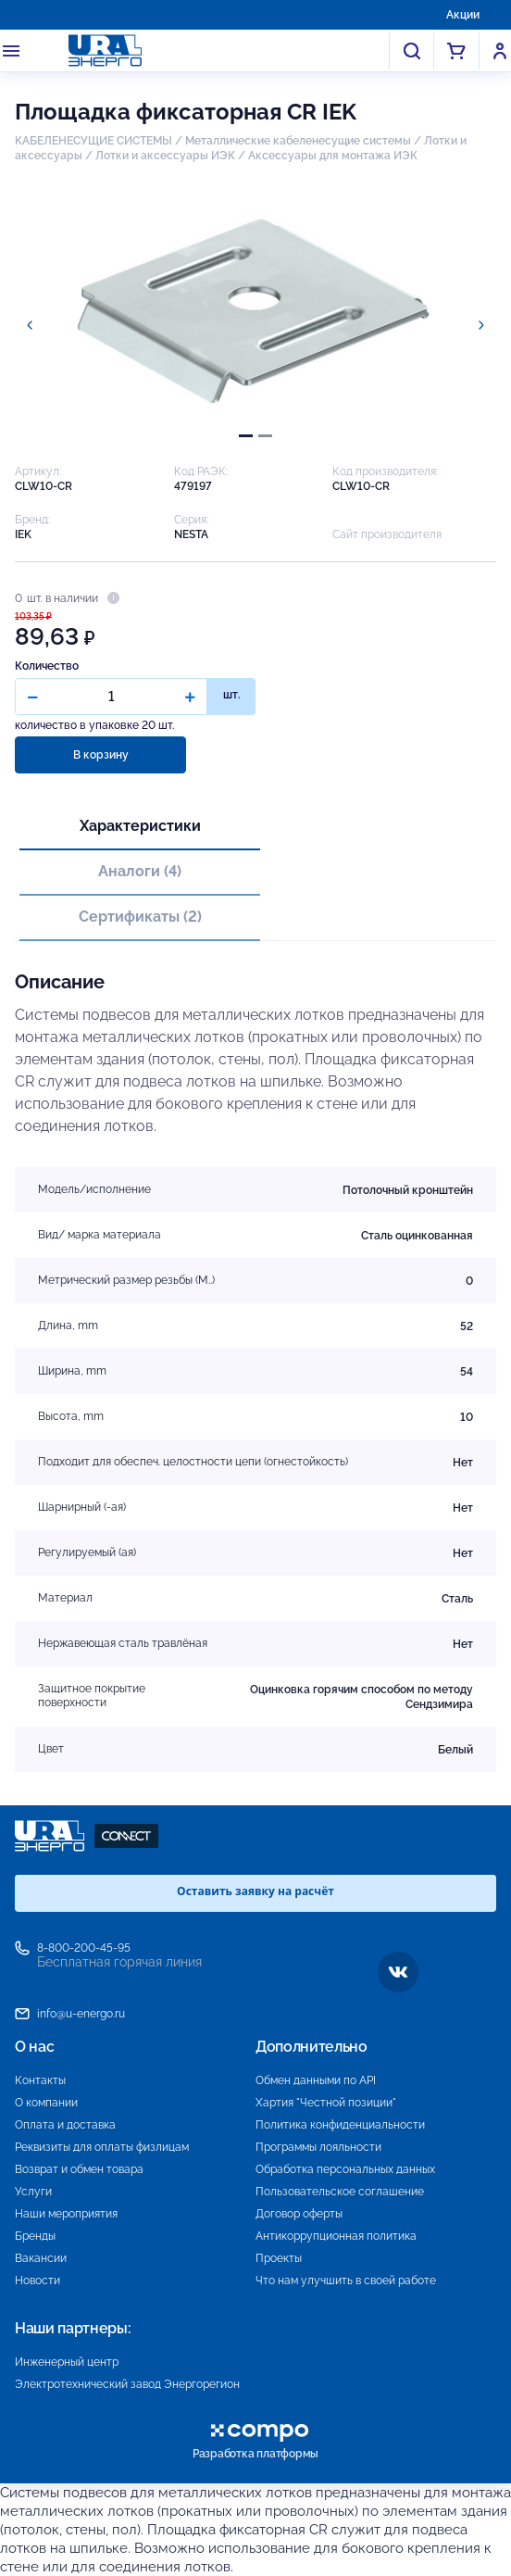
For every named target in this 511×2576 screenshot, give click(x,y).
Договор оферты (299, 2213)
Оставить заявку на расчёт (255, 1891)
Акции (463, 14)
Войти (500, 51)
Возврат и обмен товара (79, 2169)
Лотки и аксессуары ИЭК (165, 155)
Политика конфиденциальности (340, 2124)
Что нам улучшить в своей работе (346, 2280)
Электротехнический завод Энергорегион (127, 2384)
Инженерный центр (66, 2362)
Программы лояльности (318, 2147)
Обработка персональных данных (345, 2169)
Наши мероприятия (66, 2213)
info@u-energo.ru (81, 2013)
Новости (37, 2280)
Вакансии (41, 2258)
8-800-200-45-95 (84, 1947)
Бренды (35, 2236)
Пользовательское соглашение (340, 2191)
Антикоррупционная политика (336, 2236)
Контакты (40, 2080)
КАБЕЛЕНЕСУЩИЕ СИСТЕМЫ (93, 140)
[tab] (246, 435)
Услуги (33, 2191)
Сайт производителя (387, 534)
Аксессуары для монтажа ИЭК (333, 155)
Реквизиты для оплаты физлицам (102, 2147)
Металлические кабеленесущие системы (299, 140)
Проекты (279, 2258)
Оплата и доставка (65, 2124)
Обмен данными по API (316, 2080)
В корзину (101, 754)
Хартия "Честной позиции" (326, 2102)
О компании (46, 2102)
